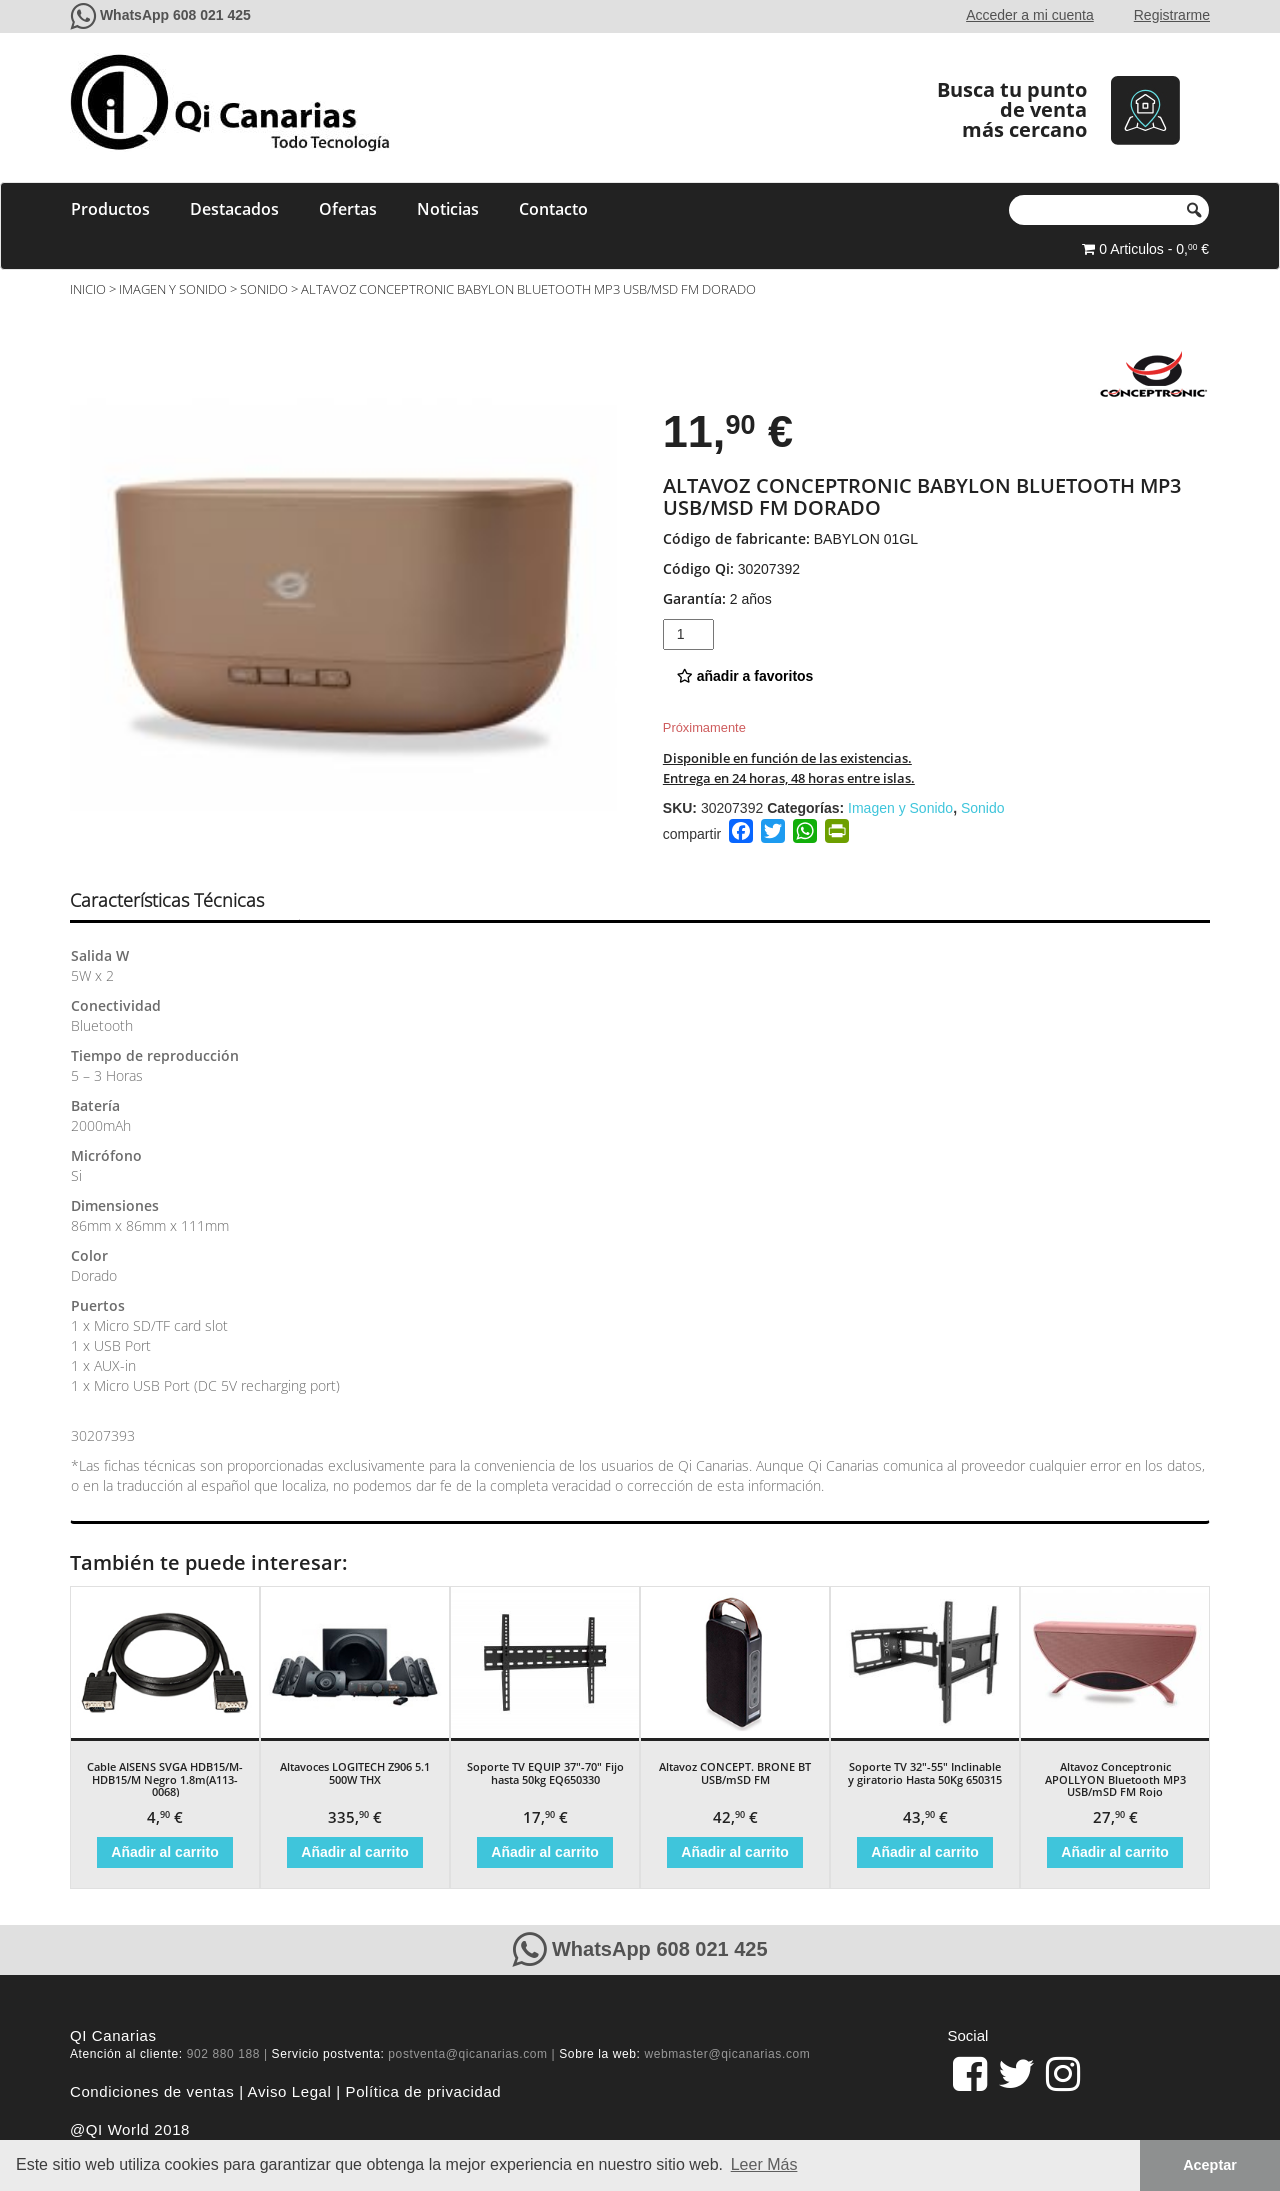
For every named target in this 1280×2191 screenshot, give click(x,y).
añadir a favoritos (745, 676)
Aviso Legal (290, 2091)
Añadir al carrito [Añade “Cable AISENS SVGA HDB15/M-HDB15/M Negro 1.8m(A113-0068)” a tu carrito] (164, 1852)
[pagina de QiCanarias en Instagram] (1063, 2074)
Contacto (553, 209)
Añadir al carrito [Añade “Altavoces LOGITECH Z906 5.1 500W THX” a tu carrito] (354, 1852)
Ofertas (348, 209)
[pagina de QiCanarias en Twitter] (1016, 2074)
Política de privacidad (424, 2091)
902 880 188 (223, 2054)
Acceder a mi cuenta (1030, 15)
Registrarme (1172, 15)
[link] (970, 2074)
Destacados (234, 209)
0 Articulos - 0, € (1145, 249)
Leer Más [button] (764, 2164)
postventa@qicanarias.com (467, 2054)
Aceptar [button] (1210, 2165)
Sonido (264, 289)
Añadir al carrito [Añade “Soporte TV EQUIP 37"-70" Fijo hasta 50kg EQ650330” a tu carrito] (544, 1852)
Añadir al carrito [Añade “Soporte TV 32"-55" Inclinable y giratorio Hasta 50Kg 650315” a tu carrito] (924, 1852)
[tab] (184, 901)
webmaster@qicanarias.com (727, 2054)
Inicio (88, 289)
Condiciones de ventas (152, 2091)
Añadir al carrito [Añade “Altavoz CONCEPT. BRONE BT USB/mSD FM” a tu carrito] (734, 1852)
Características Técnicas (167, 900)
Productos (110, 209)
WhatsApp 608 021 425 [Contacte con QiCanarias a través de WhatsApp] (175, 15)
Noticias (448, 209)
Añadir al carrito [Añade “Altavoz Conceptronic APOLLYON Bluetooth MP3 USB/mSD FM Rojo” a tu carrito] (1114, 1852)
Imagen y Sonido (173, 289)
